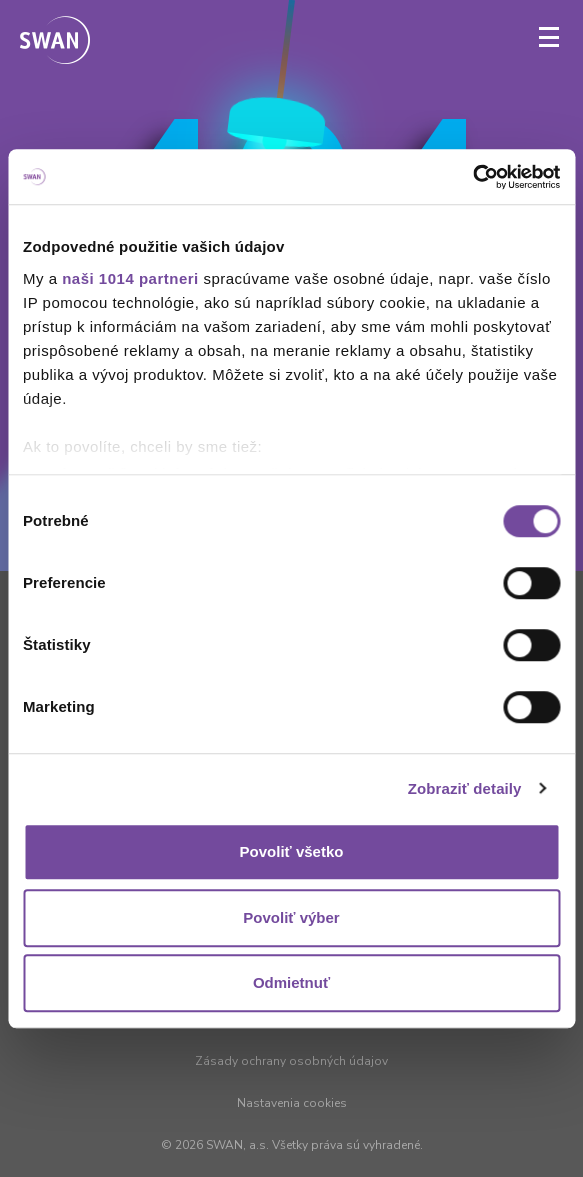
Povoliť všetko (292, 851)
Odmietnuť (291, 982)
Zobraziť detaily (465, 788)
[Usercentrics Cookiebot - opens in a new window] (472, 177)
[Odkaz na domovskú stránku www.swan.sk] (55, 42)
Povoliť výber (291, 917)
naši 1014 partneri (130, 278)
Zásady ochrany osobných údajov (291, 1061)
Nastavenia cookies (292, 1103)
